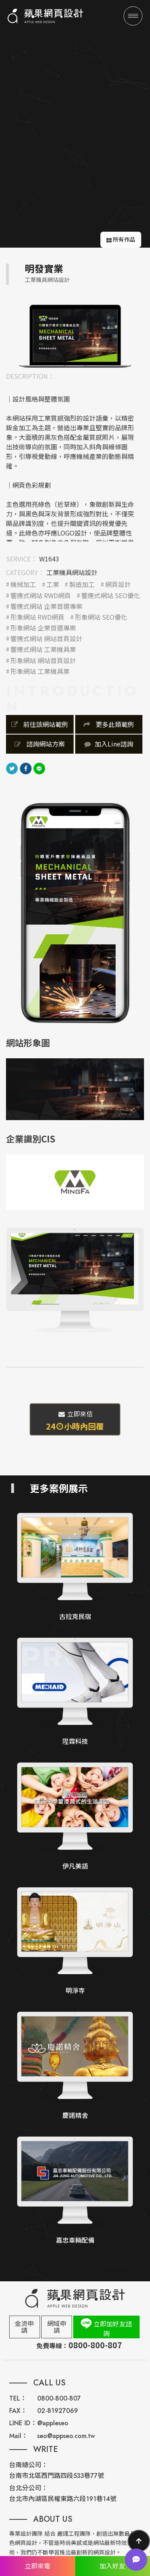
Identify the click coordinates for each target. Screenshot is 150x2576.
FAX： (18, 2410)
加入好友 (112, 2565)
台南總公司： (28, 2465)
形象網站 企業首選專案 (43, 628)
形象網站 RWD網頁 (37, 617)
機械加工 (23, 584)
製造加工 (82, 584)
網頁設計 (118, 584)
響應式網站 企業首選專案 (46, 606)
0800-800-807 (59, 2398)
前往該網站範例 (39, 724)
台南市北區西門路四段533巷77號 (56, 2475)
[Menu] (133, 16)
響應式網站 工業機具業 (43, 649)
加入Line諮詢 (108, 743)
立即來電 (37, 2565)
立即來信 (75, 1420)
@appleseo (52, 2423)
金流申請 (24, 2326)
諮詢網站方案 (39, 743)
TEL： (17, 2398)
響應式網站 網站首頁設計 (46, 638)
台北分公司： (28, 2488)
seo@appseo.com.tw (66, 2435)
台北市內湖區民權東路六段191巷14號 (62, 2498)
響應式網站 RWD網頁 (40, 595)
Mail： (18, 2435)
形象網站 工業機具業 (40, 671)
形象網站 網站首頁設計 (43, 660)
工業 (52, 584)
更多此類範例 (109, 724)
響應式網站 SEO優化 (110, 595)
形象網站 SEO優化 (101, 617)
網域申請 (56, 2326)
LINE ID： (23, 2423)
